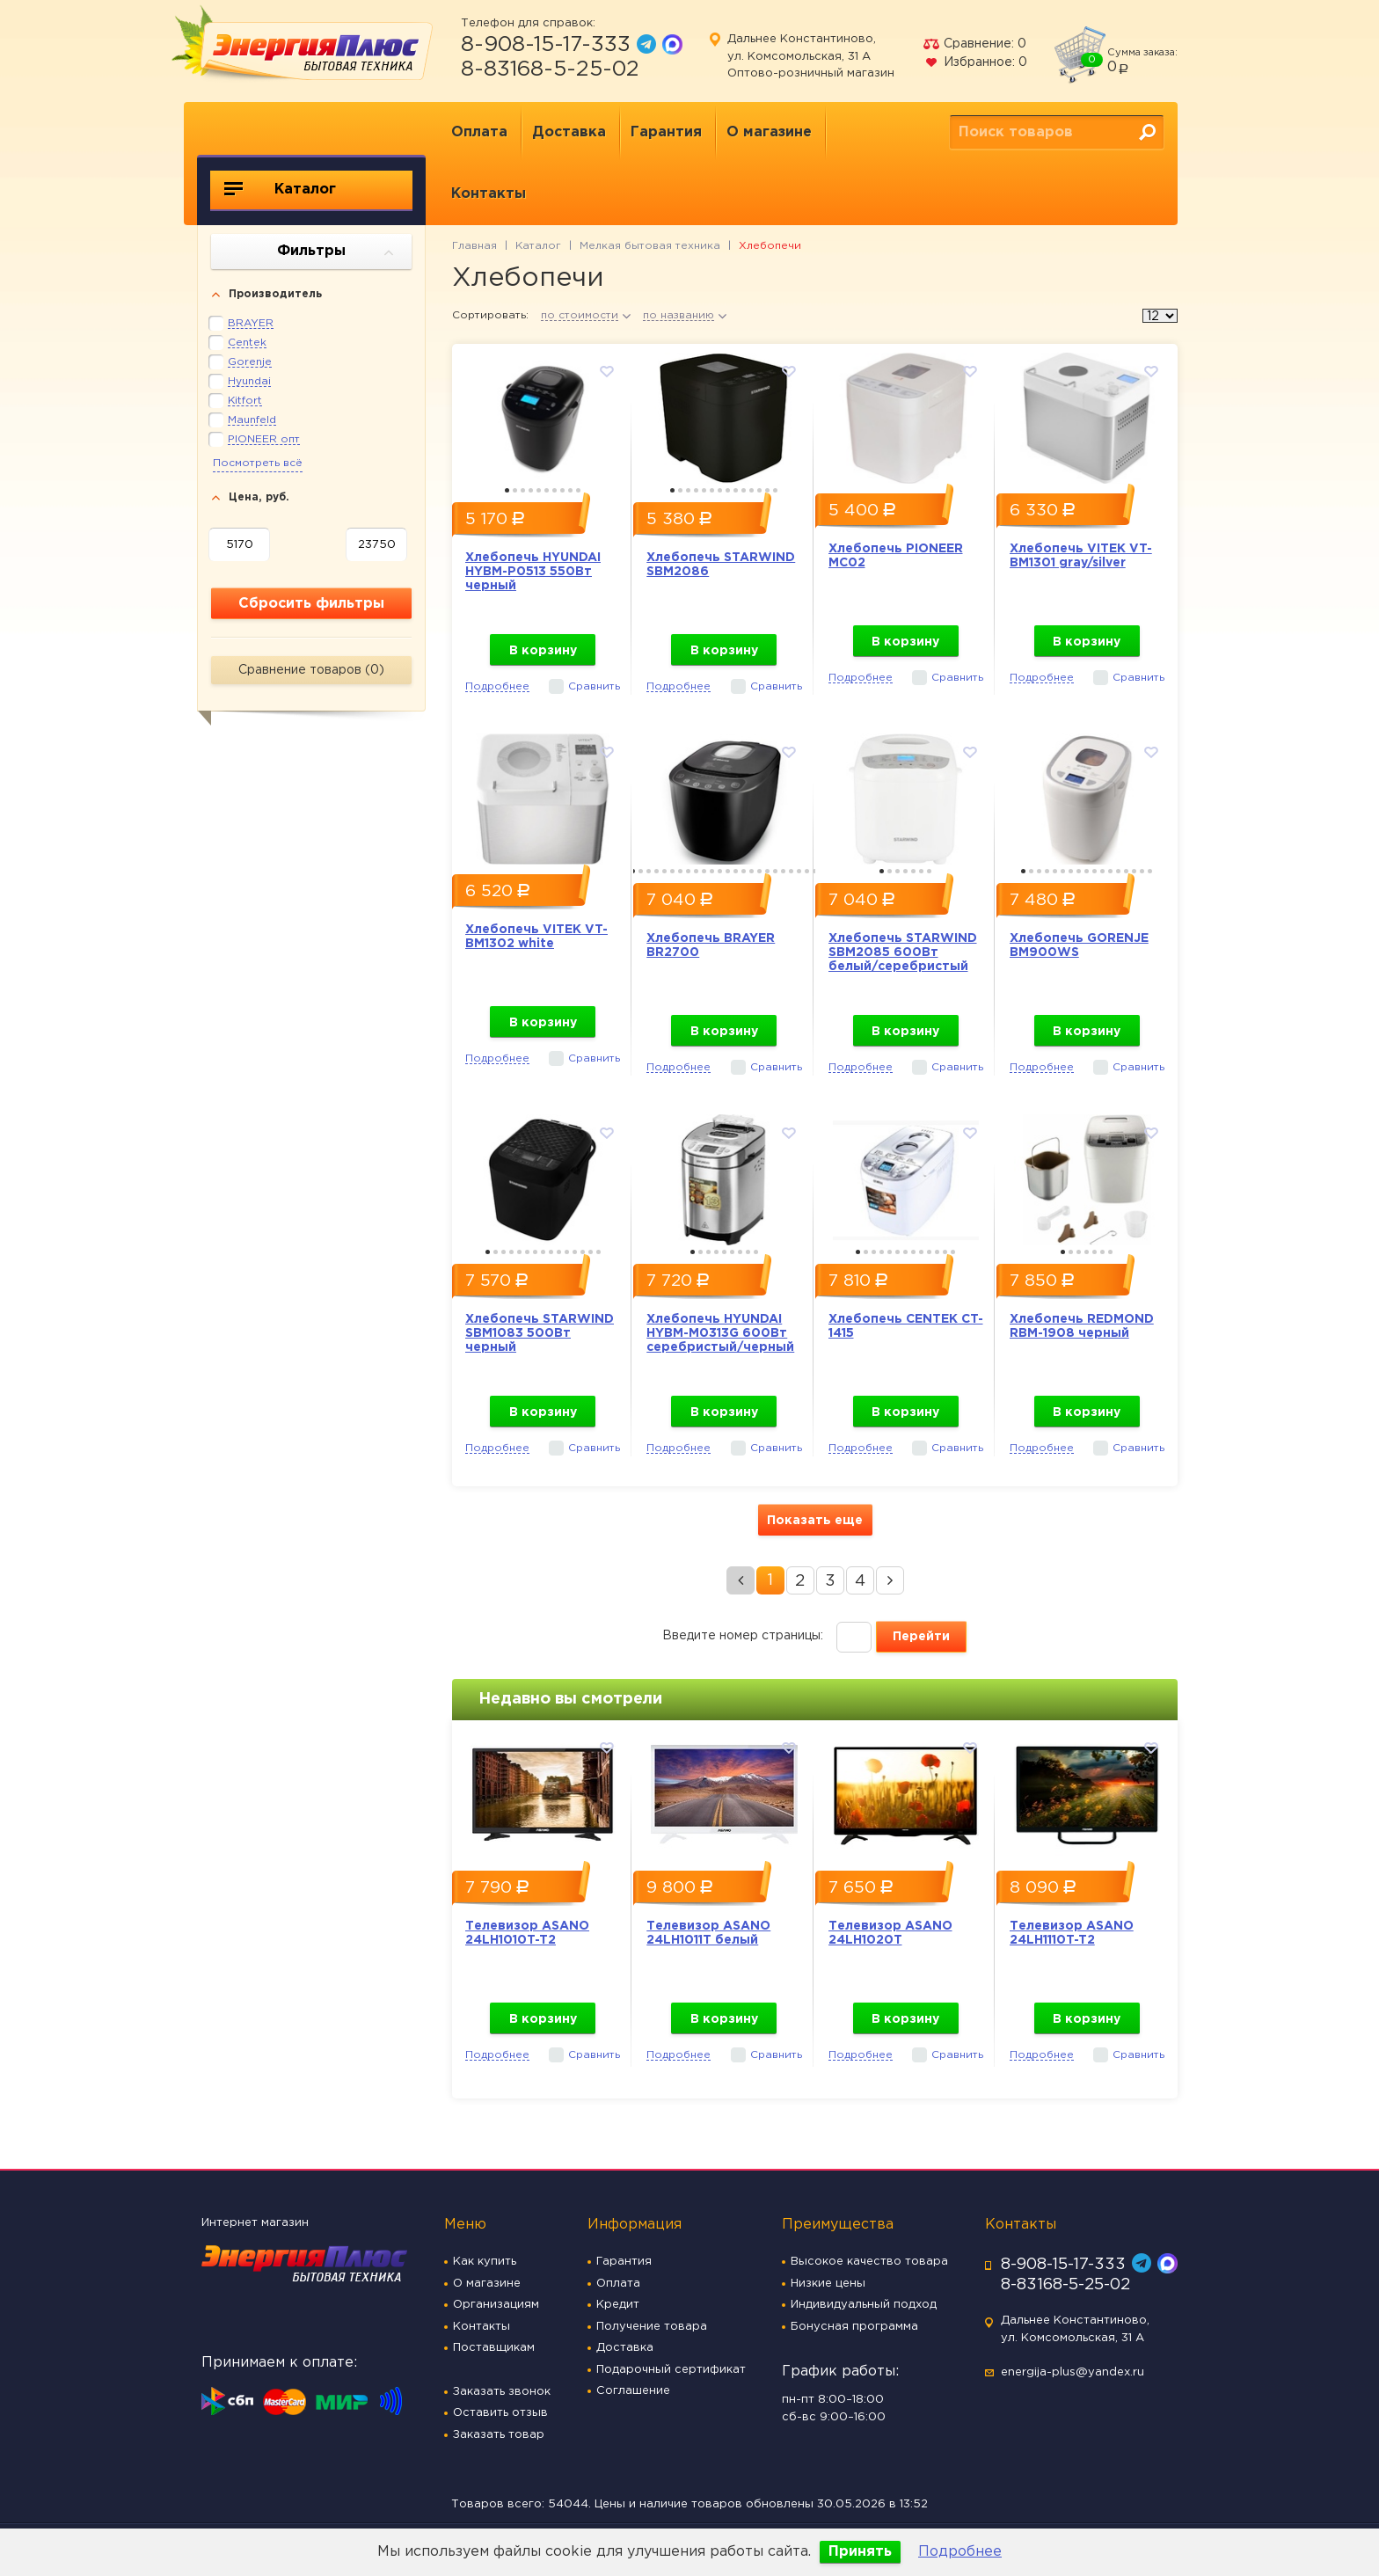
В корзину (543, 651)
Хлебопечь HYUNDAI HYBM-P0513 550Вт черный (533, 571)
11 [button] (751, 490)
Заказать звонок (502, 2392)
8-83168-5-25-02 (550, 69)
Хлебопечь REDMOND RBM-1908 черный (1082, 1326)
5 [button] (538, 490)
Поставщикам (494, 2348)
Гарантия (666, 132)
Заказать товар (498, 2435)
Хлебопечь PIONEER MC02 (895, 556)
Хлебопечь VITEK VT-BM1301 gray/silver (1081, 556)
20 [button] (783, 871)
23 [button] (807, 871)
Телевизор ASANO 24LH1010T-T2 (527, 1933)
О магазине (769, 132)
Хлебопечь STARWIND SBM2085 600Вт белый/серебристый (902, 952)
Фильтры (335, 252)
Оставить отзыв (500, 2413)
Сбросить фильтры (311, 603)
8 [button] (562, 490)
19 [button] (775, 871)
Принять (860, 2551)
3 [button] (523, 490)
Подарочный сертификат (671, 2370)
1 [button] (507, 490)
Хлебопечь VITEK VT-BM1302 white (536, 936)
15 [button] (743, 871)
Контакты (488, 194)
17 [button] (759, 871)
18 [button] (767, 871)
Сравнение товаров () (311, 670)
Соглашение (633, 2391)
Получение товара (651, 2327)
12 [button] (759, 490)
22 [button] (799, 871)
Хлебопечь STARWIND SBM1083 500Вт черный (539, 1333)
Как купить (484, 2261)
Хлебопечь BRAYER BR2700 (710, 945)
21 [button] (791, 871)
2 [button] (515, 490)
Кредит (617, 2305)
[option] (542, 414)
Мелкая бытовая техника (650, 246)
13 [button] (767, 490)
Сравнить (594, 686)
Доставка (569, 132)
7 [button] (554, 490)
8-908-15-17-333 (546, 45)
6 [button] (546, 490)
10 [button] (578, 490)
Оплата (479, 132)
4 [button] (531, 490)
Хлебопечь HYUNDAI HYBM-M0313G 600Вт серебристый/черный (720, 1333)
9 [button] (570, 490)
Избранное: (975, 62)
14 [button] (775, 490)
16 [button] (751, 871)
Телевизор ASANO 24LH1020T (890, 1933)
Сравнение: (974, 44)
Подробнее (960, 2551)
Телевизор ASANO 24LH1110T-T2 (1072, 1933)
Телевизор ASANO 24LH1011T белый (708, 1933)
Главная (474, 246)
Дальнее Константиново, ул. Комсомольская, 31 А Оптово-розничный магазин (810, 56)
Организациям (496, 2305)
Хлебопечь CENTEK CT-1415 (905, 1326)
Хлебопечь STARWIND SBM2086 (720, 564)
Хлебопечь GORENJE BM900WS (1079, 945)
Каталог (280, 189)
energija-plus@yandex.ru (1072, 2372)
